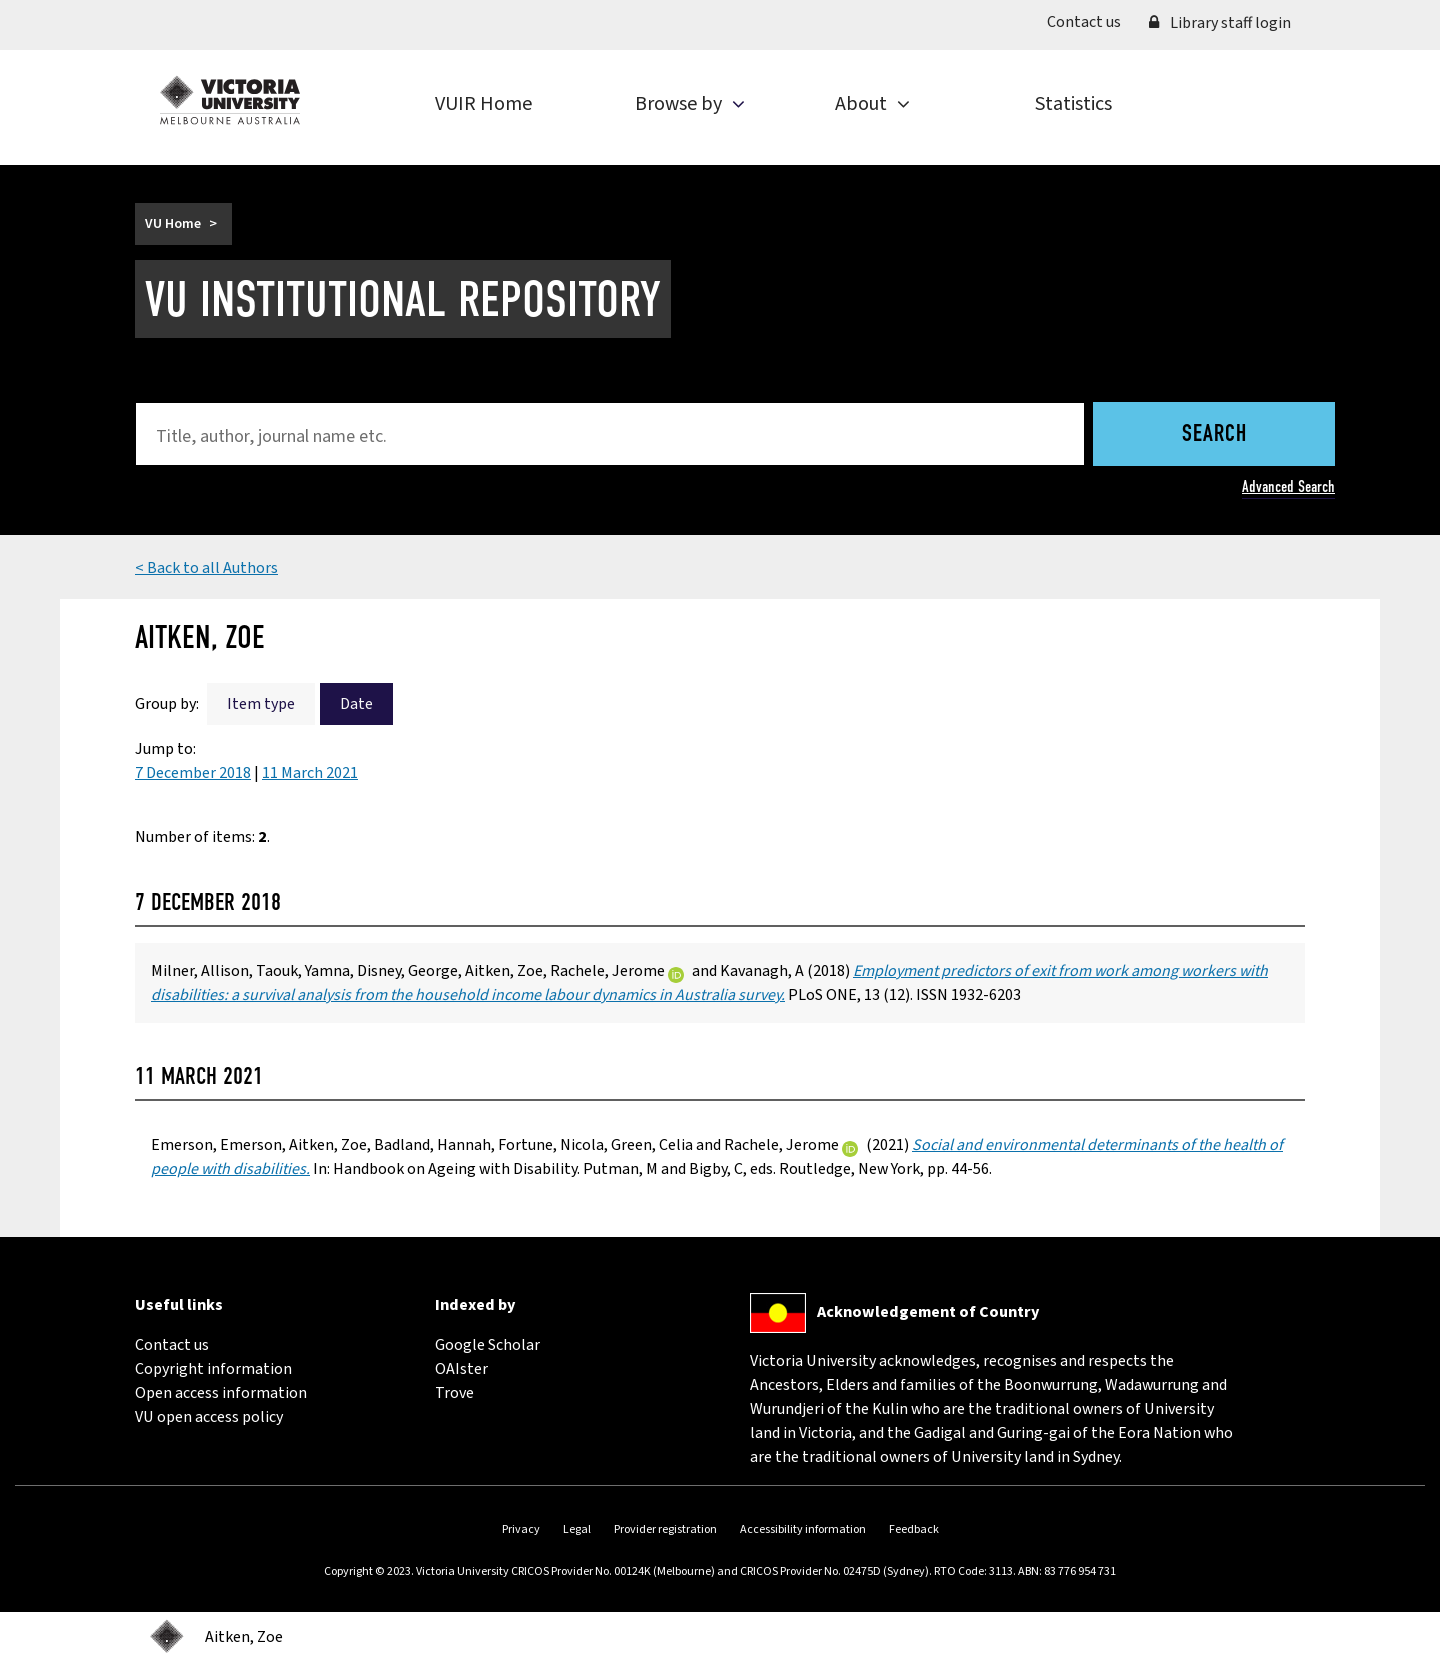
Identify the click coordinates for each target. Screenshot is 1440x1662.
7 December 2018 (193, 773)
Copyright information (213, 1369)
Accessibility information (803, 1529)
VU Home (173, 224)
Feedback (914, 1529)
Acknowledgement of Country (928, 1312)
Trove (454, 1393)
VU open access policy (209, 1417)
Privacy (521, 1529)
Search (1214, 435)
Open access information (221, 1393)
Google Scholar (487, 1345)
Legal (577, 1529)
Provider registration (665, 1529)
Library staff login (1220, 23)
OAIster (461, 1369)
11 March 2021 (310, 773)
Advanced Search (1288, 486)
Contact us (1091, 21)
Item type (261, 704)
